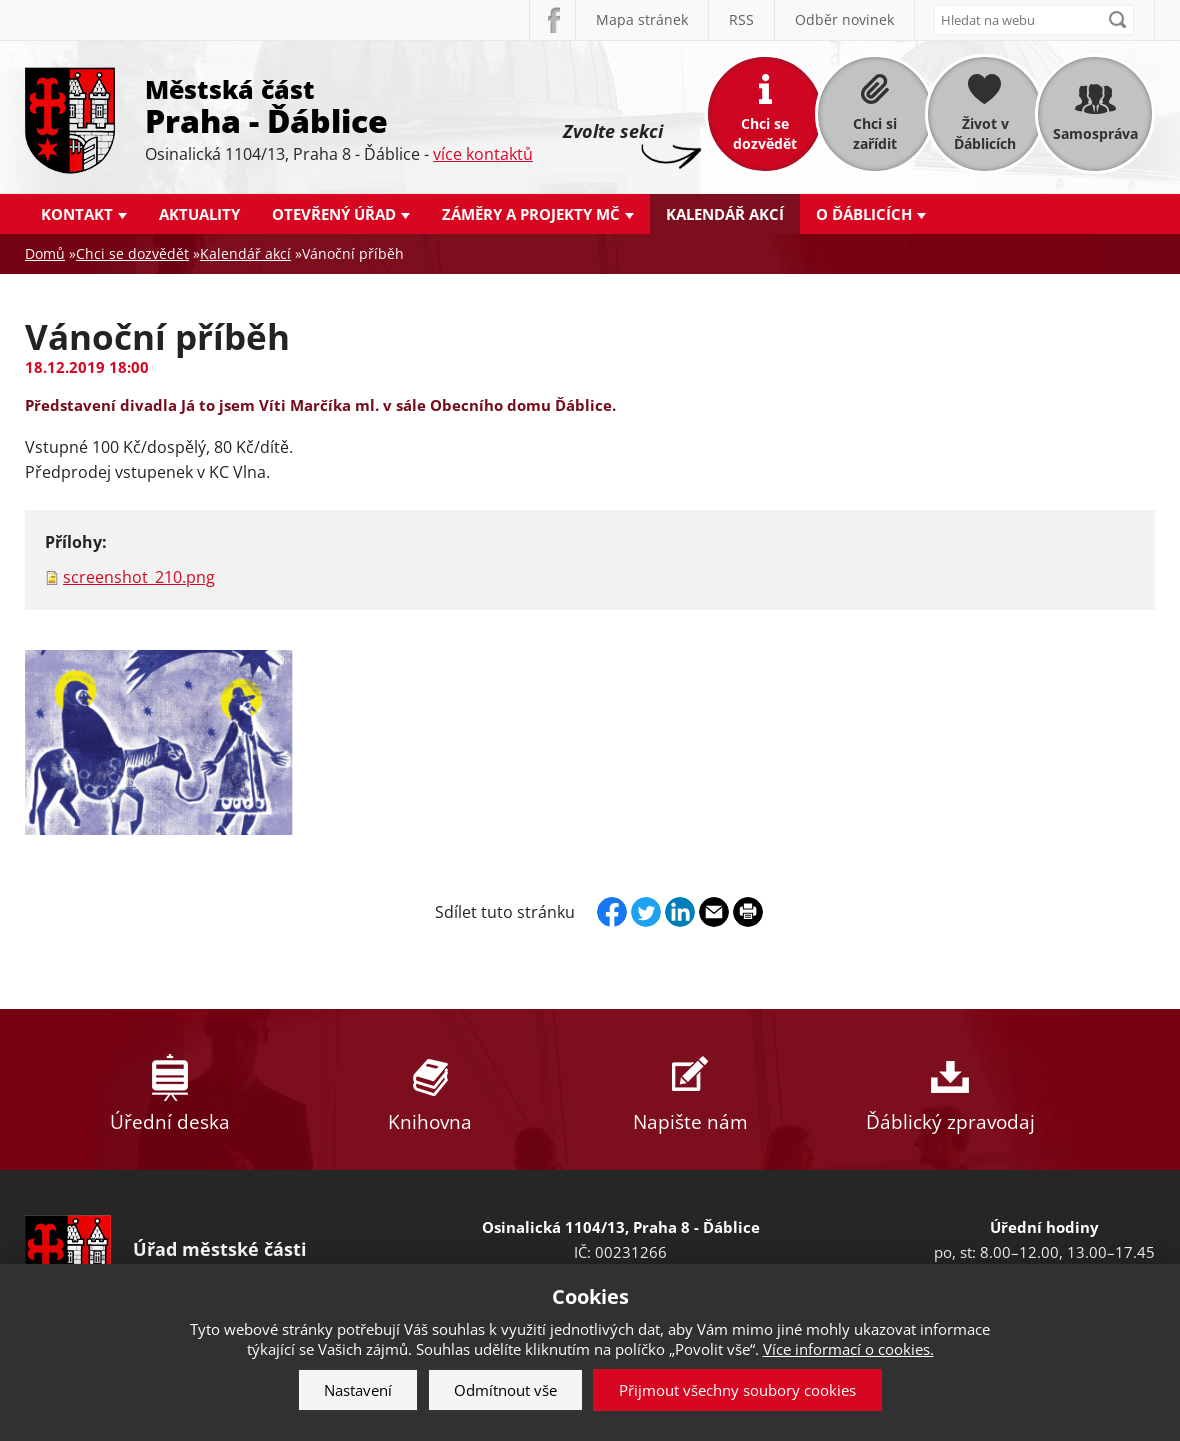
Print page (748, 912)
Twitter (646, 912)
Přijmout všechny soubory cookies (737, 1390)
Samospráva (1095, 133)
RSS (741, 19)
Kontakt (77, 214)
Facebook (552, 20)
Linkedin (680, 912)
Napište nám (690, 1089)
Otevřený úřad (334, 214)
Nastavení (358, 1390)
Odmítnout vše (505, 1390)
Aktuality (199, 214)
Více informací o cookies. (848, 1349)
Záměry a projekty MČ (531, 214)
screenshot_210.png (139, 577)
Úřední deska (170, 1089)
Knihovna (430, 1089)
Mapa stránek (642, 19)
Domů (45, 253)
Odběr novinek (844, 19)
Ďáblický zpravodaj (950, 1089)
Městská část (339, 105)
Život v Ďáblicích (985, 133)
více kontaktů (483, 154)
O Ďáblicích (864, 214)
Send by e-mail (714, 912)
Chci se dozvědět (765, 133)
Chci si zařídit (875, 133)
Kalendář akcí (725, 214)
